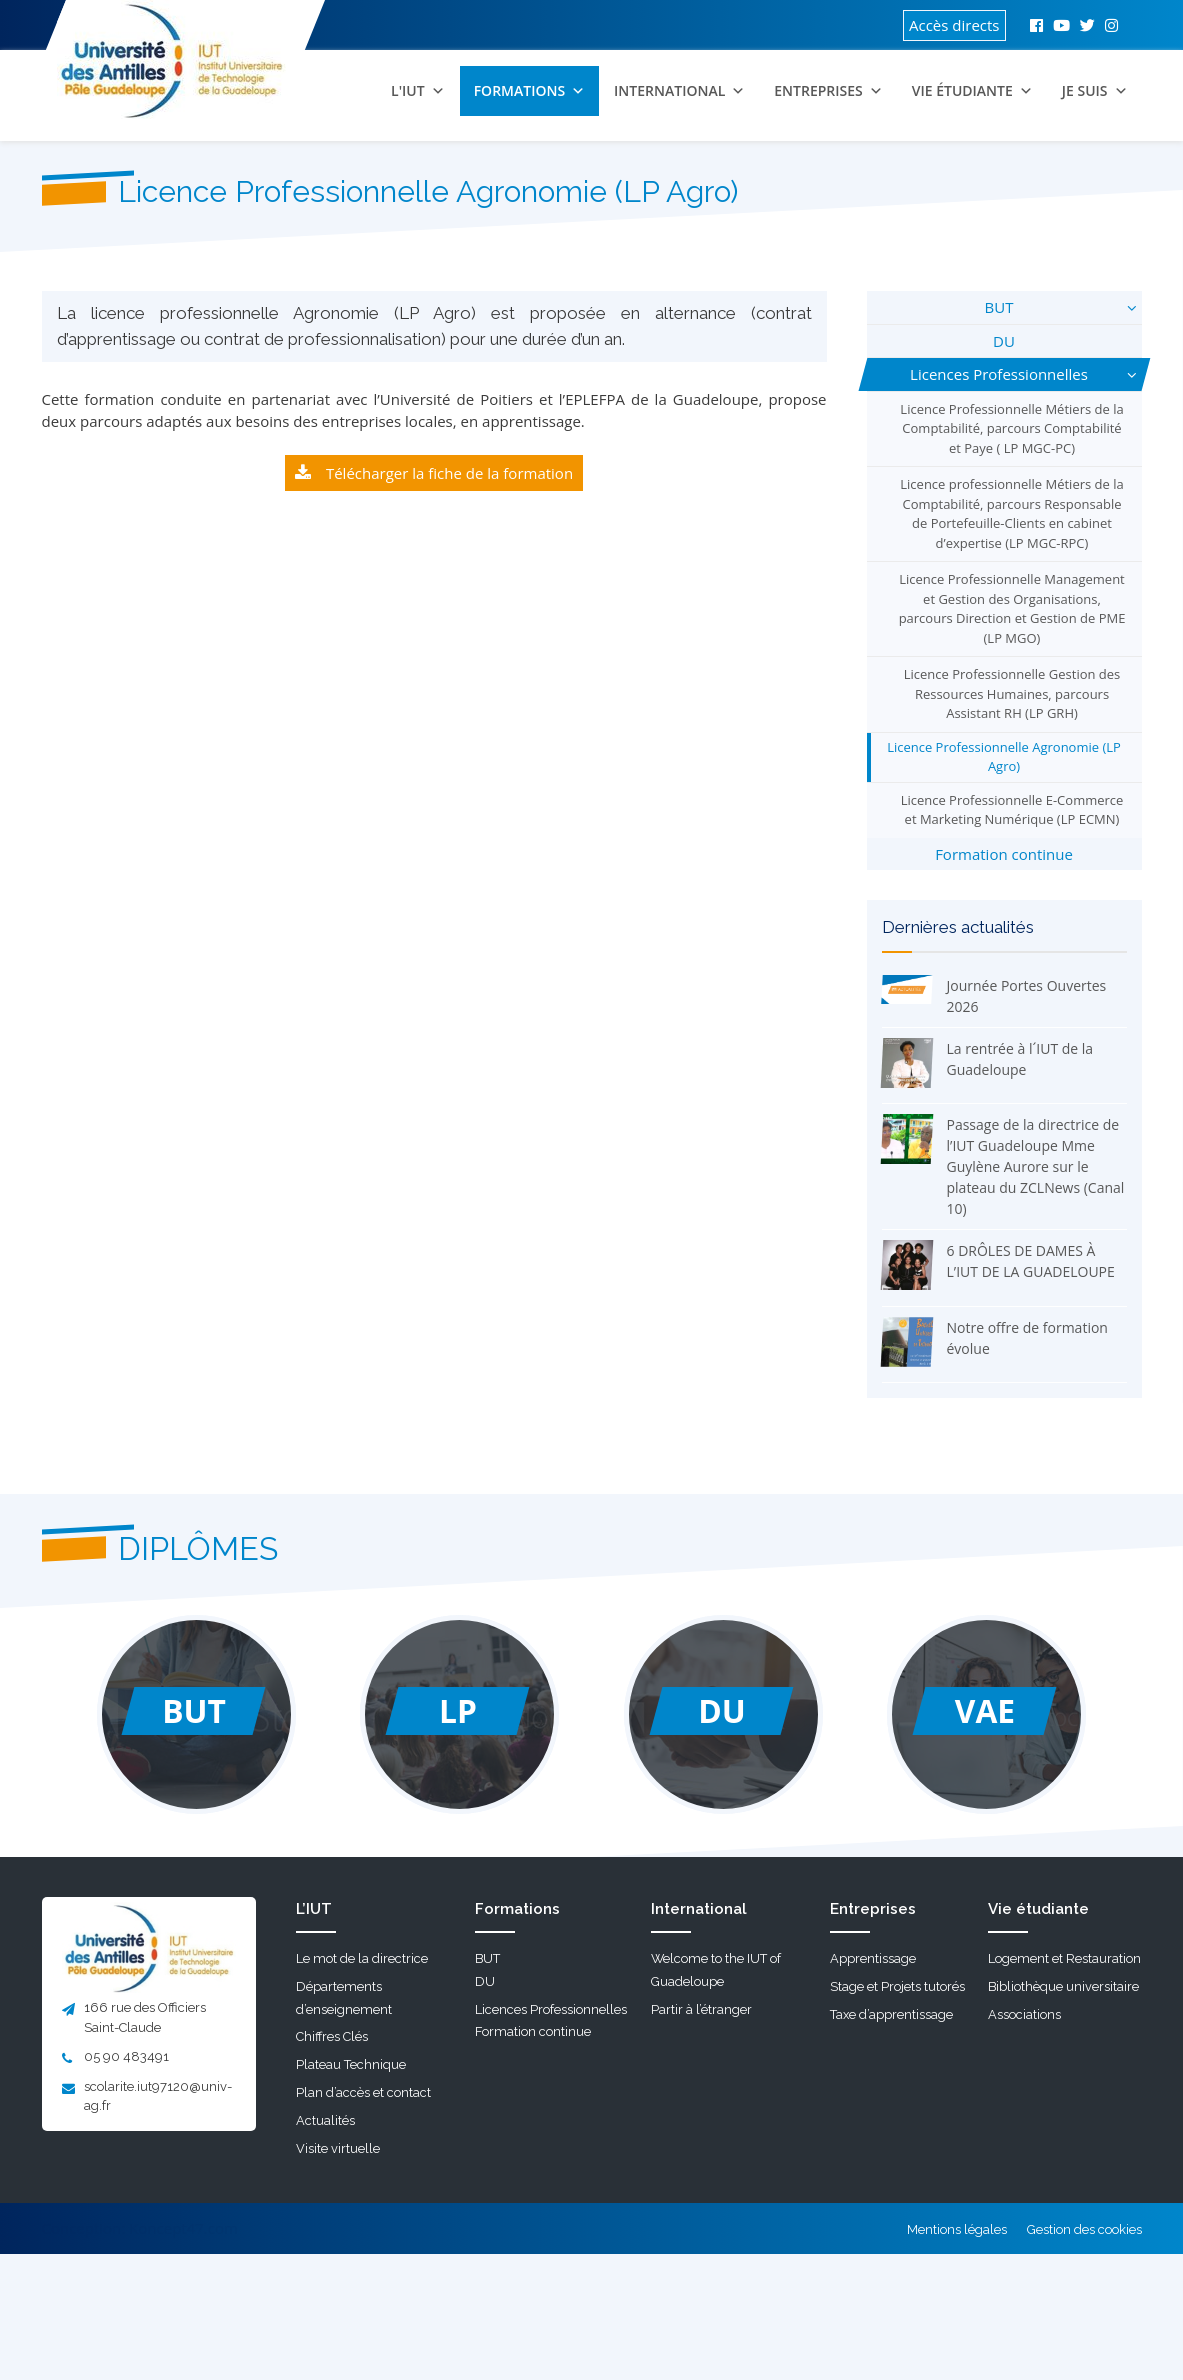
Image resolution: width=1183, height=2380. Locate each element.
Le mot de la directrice (362, 1958)
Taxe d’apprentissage (891, 2014)
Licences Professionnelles (999, 374)
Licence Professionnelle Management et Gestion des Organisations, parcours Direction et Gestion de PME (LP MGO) (1012, 608)
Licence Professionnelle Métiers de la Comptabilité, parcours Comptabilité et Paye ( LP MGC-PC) (1011, 428)
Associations (1024, 2014)
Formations (529, 90)
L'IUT (418, 90)
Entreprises (828, 90)
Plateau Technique (351, 2064)
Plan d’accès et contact (363, 2092)
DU (1004, 341)
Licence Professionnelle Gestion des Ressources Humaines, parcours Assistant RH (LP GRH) (1012, 693)
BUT (999, 307)
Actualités (325, 2120)
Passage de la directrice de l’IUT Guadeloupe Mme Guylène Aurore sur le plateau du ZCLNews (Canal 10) (1036, 1166)
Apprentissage (873, 1958)
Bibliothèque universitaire (1063, 1986)
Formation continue (1004, 854)
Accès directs (954, 25)
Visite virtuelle (338, 2148)
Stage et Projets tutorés (897, 1986)
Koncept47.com (183, 2228)
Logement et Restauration (1064, 1958)
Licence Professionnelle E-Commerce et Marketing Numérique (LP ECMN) (1012, 810)
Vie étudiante (972, 90)
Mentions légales (957, 2229)
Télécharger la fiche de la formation (449, 473)
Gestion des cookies (1084, 2229)
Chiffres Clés (332, 2036)
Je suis (1095, 90)
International (679, 90)
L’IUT (314, 1909)
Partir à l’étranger (701, 2009)
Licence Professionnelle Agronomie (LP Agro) (1004, 757)
